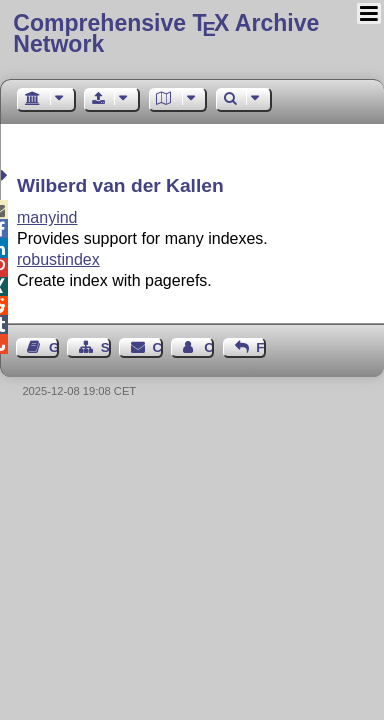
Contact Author (209, 347)
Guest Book (54, 347)
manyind (47, 217)
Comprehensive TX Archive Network (166, 33)
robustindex (58, 259)
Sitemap (106, 347)
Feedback (261, 347)
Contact (158, 347)
